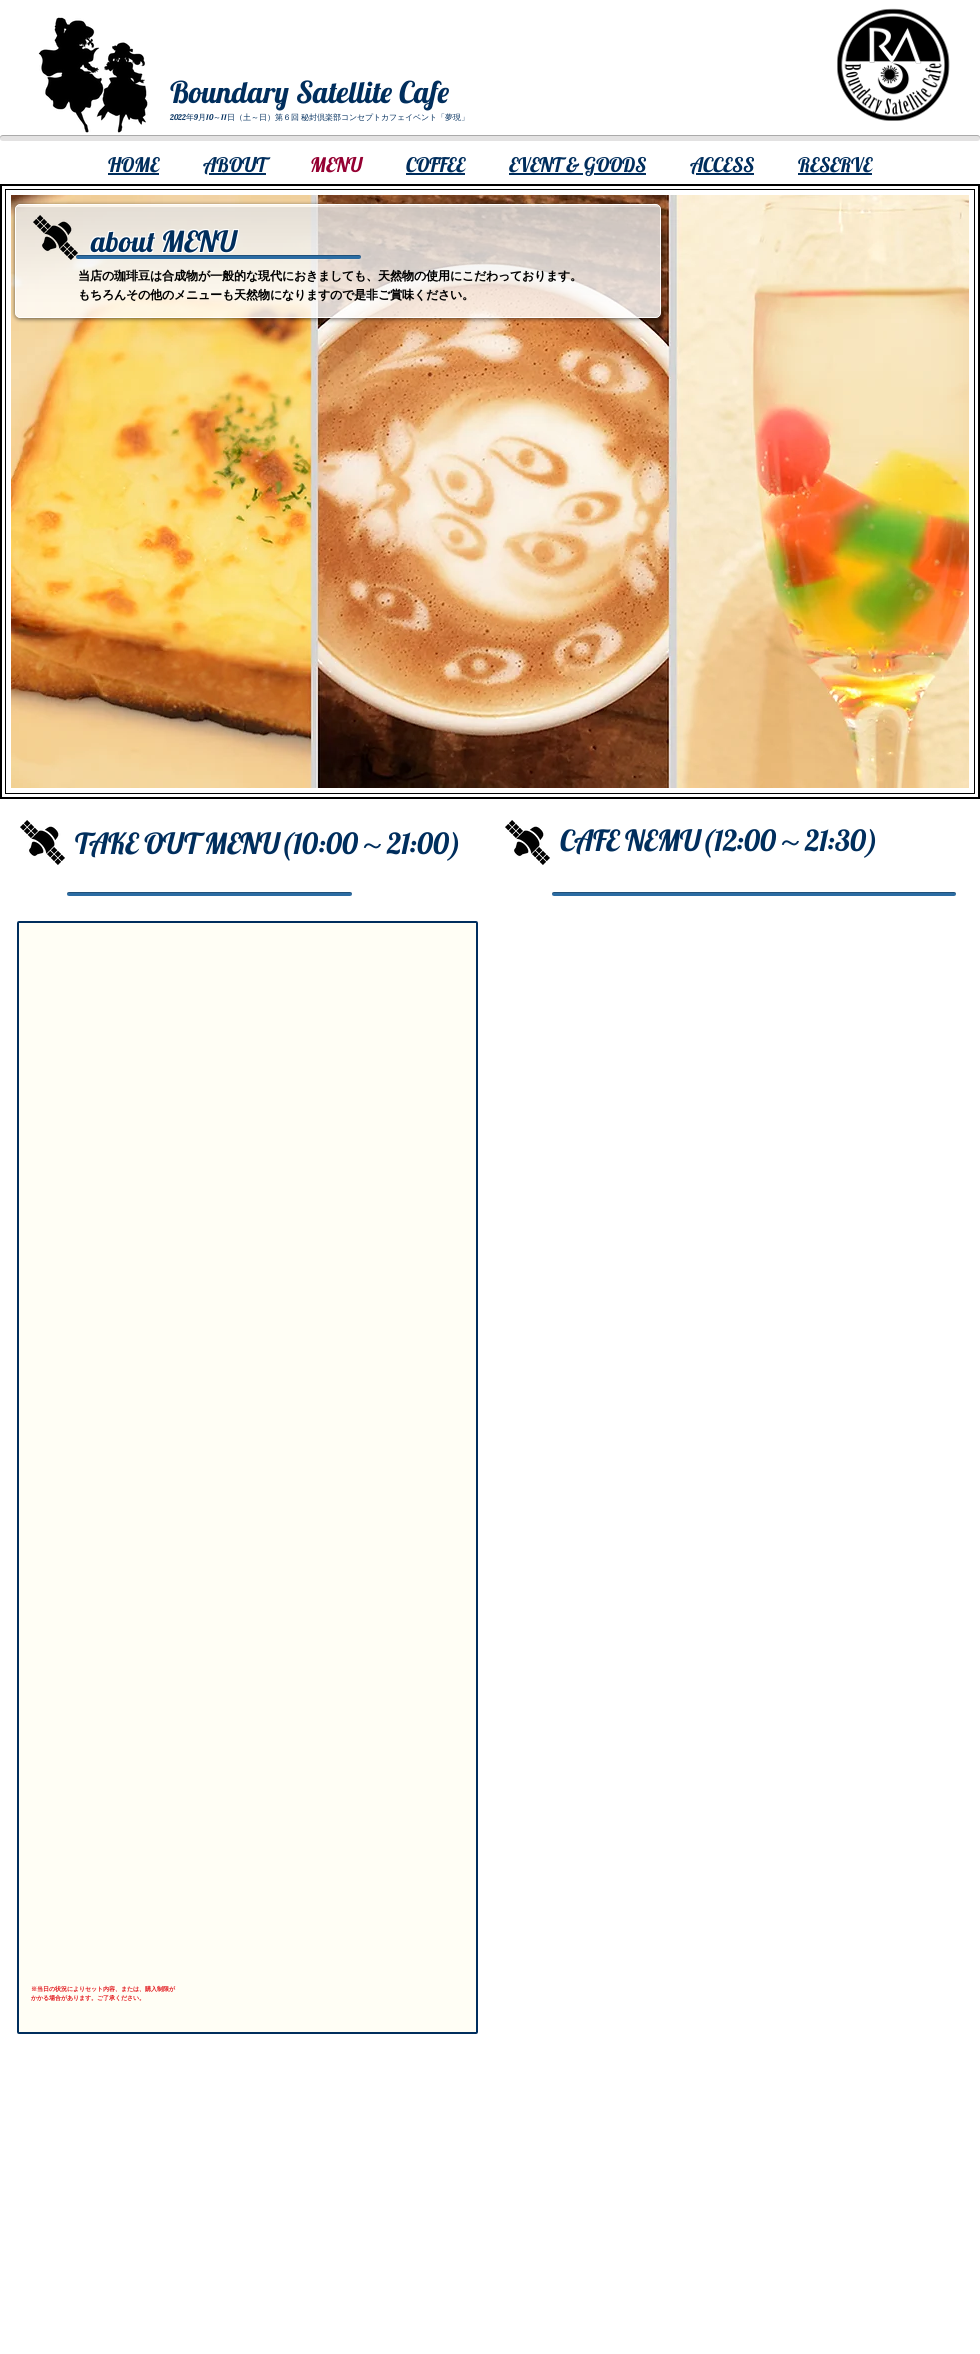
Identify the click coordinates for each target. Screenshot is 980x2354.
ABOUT (234, 164)
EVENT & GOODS (577, 164)
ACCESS (722, 164)
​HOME (133, 164)
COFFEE (435, 164)
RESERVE (835, 164)
